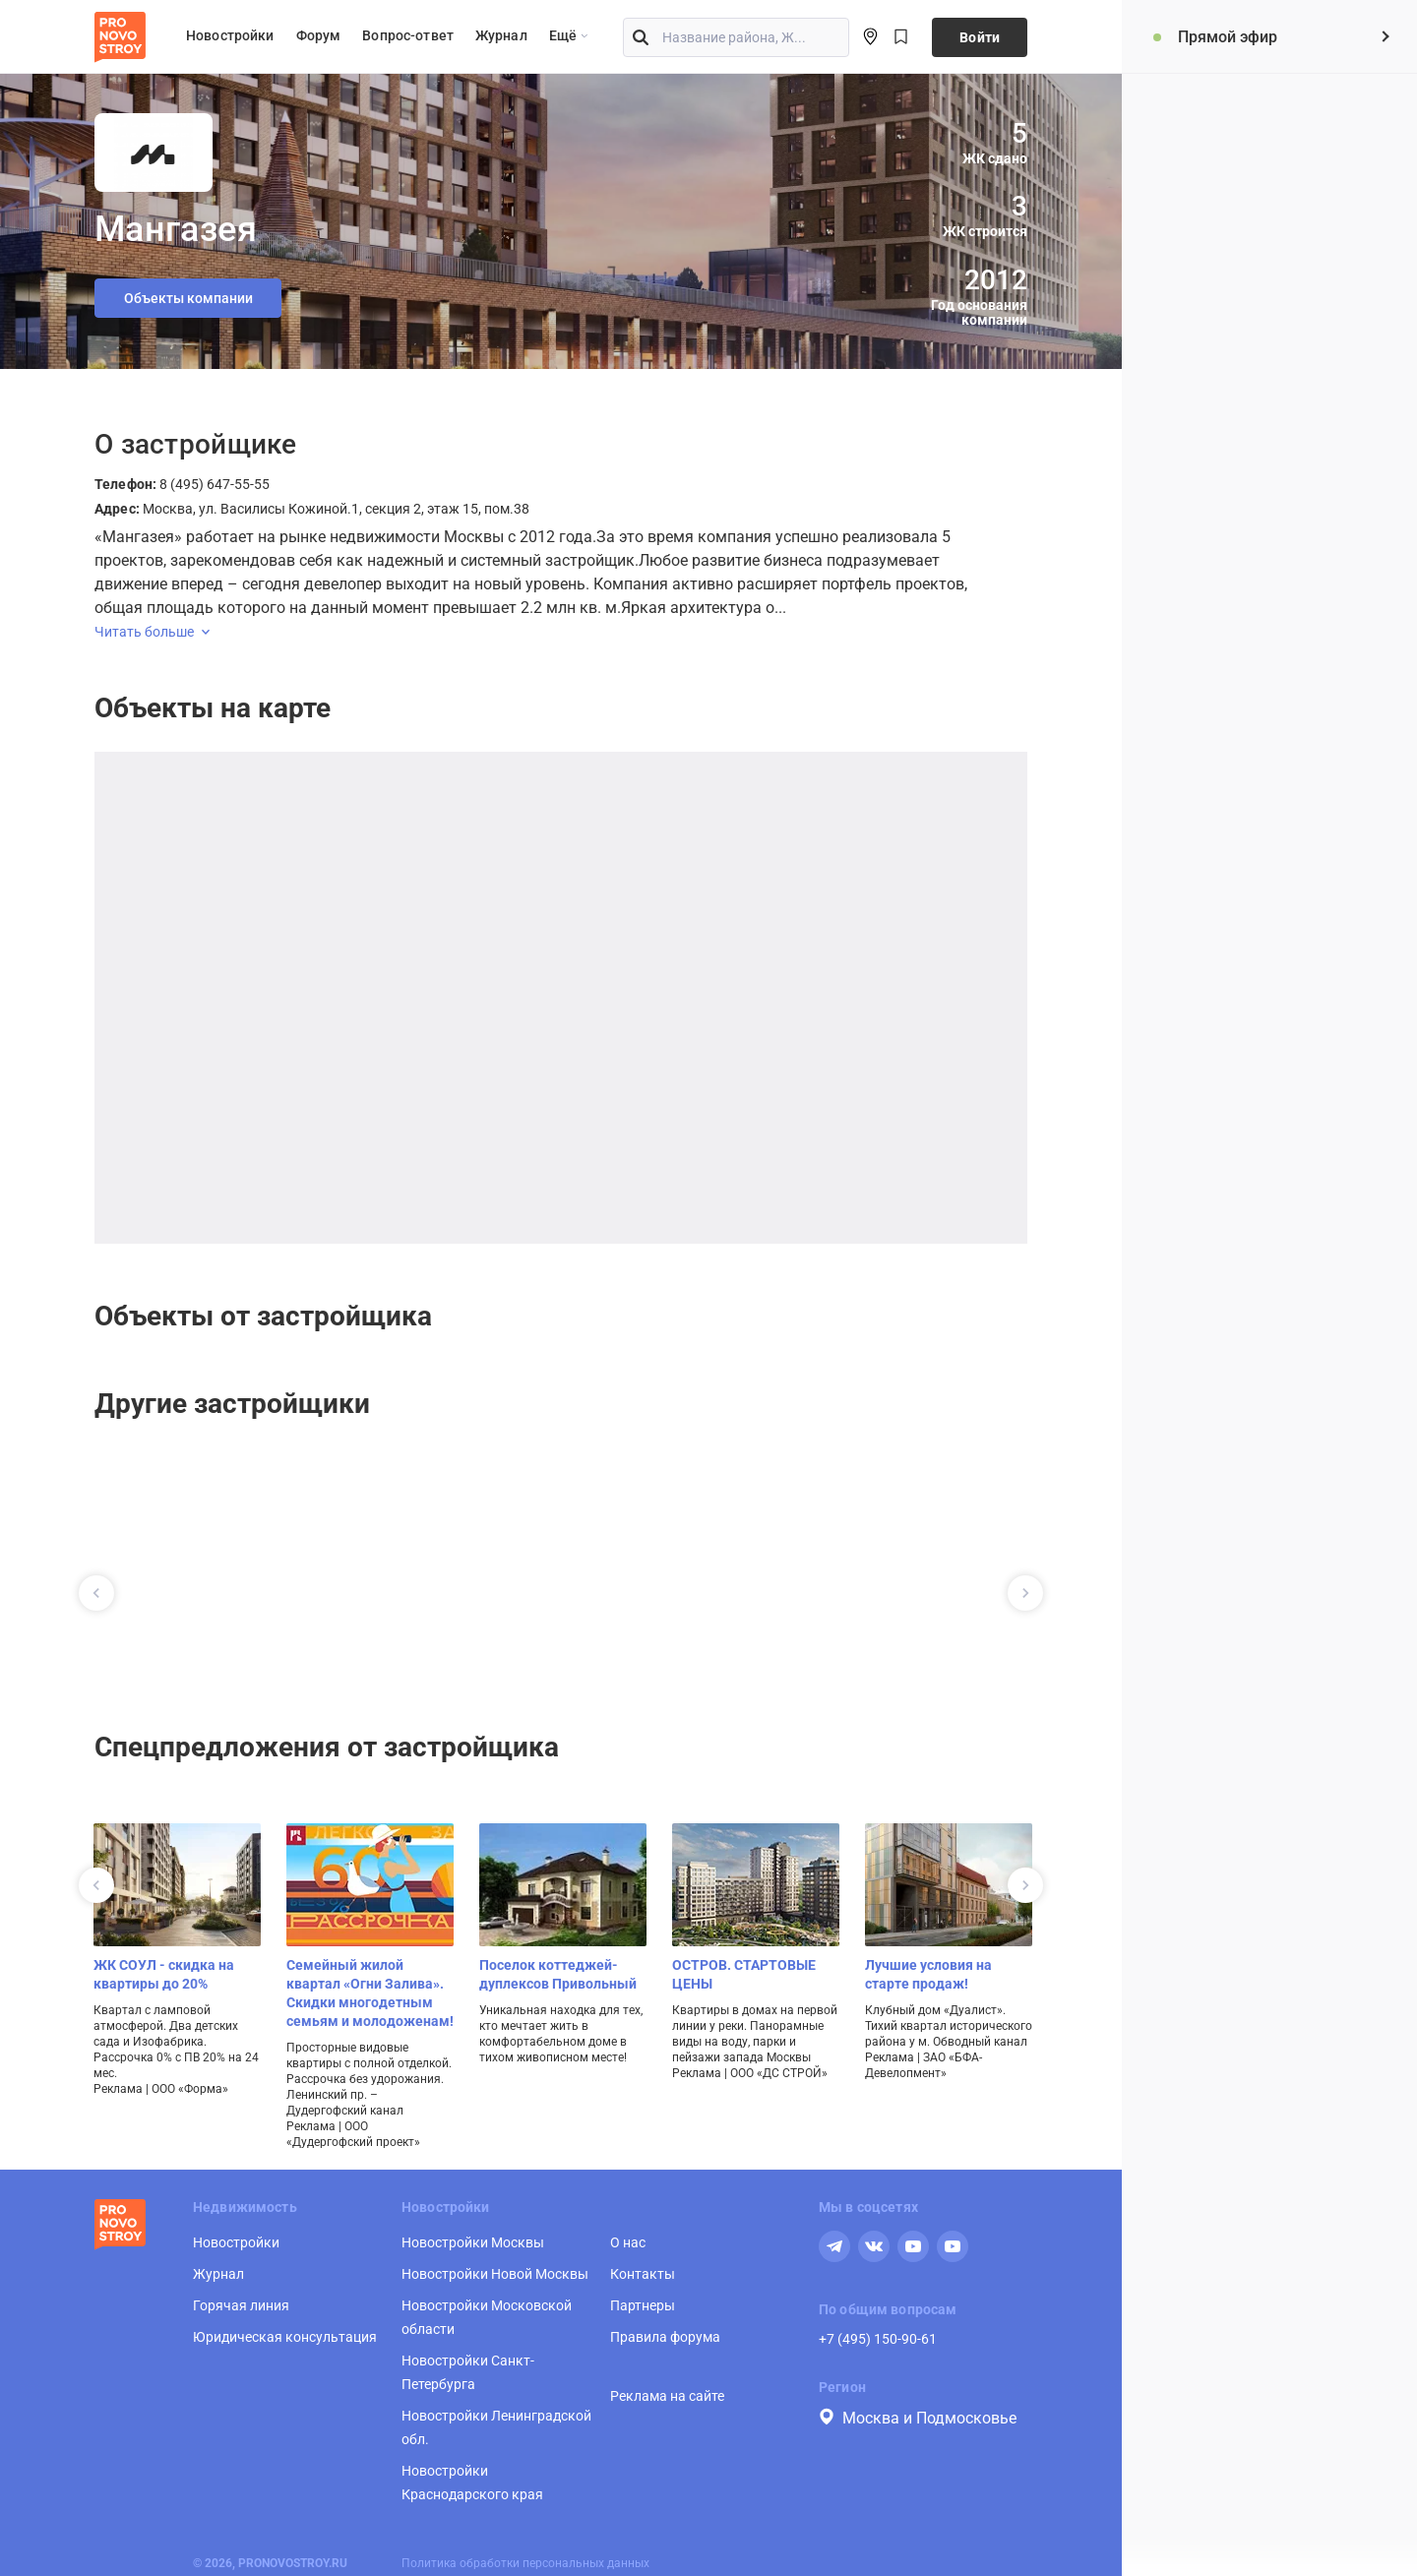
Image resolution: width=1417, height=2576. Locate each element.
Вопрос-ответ (408, 35)
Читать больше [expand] (152, 632)
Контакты (642, 2274)
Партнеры (642, 2305)
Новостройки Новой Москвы (494, 2274)
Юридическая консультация (285, 2337)
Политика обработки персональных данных (525, 2563)
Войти (979, 37)
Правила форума (665, 2337)
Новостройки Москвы (472, 2242)
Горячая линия (241, 2305)
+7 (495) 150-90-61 (878, 2339)
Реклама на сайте (667, 2396)
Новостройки (230, 35)
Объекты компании (188, 298)
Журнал (501, 35)
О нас (628, 2242)
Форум (318, 35)
